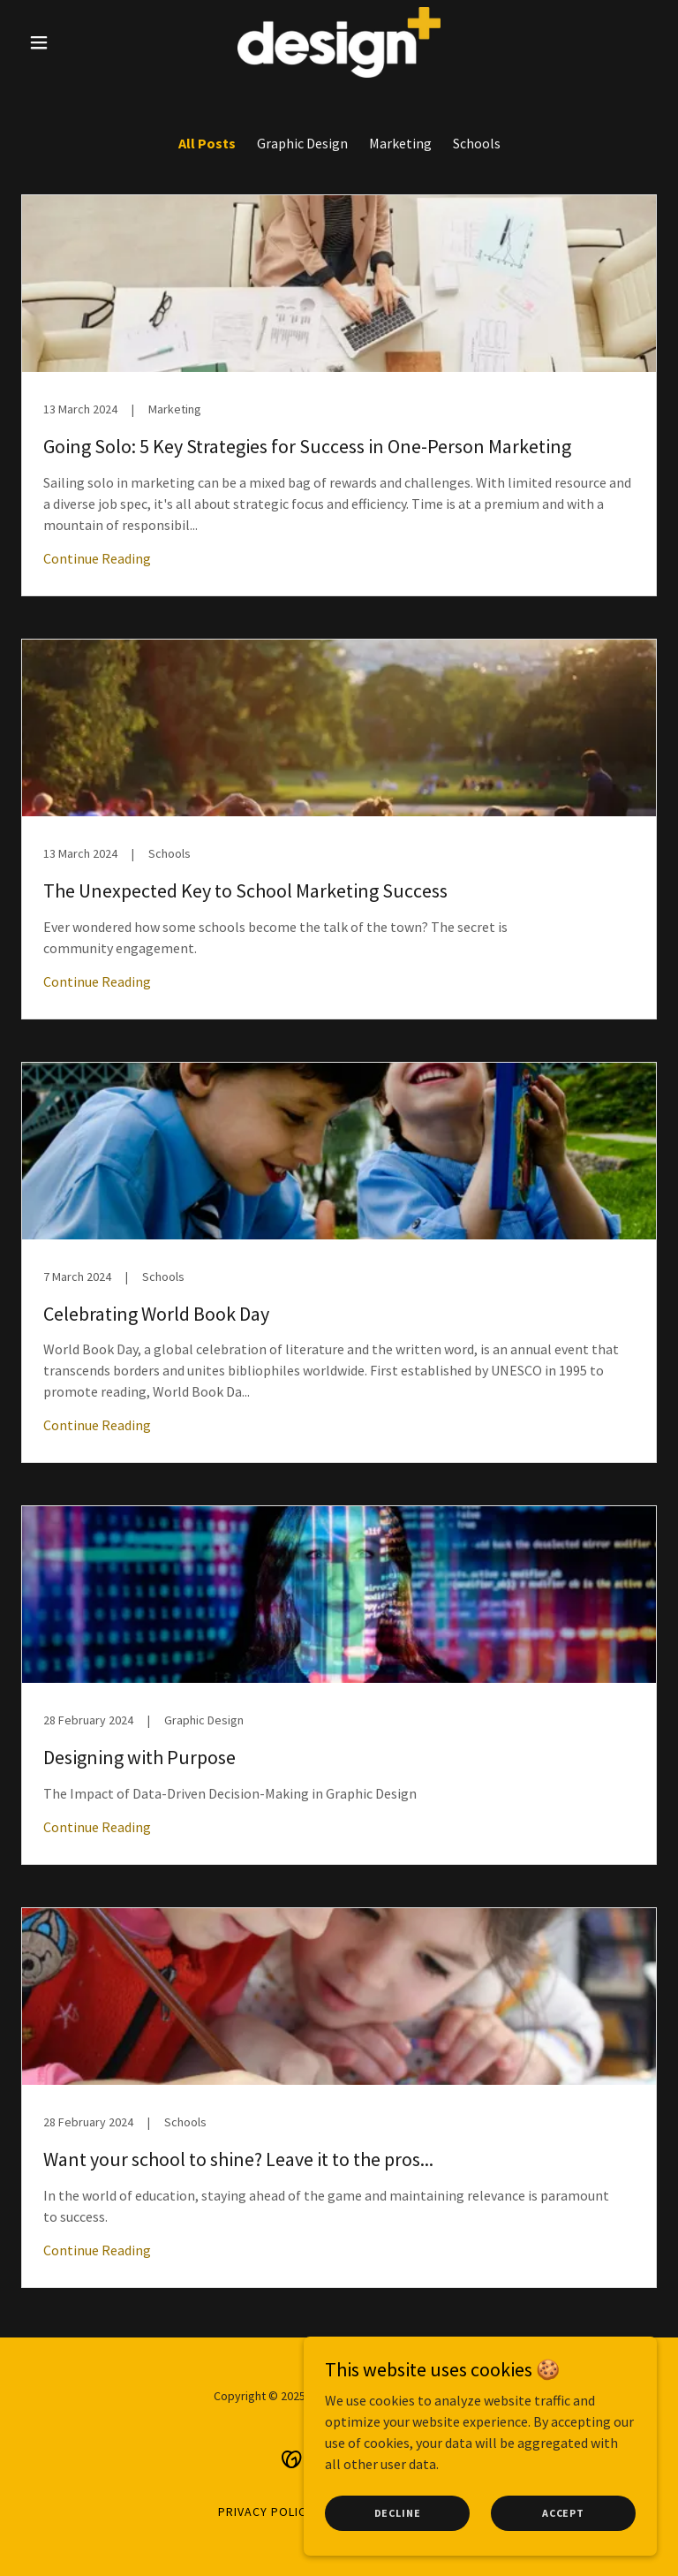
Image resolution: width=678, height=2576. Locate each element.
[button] (69, 42)
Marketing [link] (400, 143)
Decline (397, 2525)
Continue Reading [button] (97, 558)
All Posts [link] (207, 143)
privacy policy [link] (265, 2511)
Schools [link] (477, 143)
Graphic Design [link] (302, 143)
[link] (339, 42)
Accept (563, 2525)
